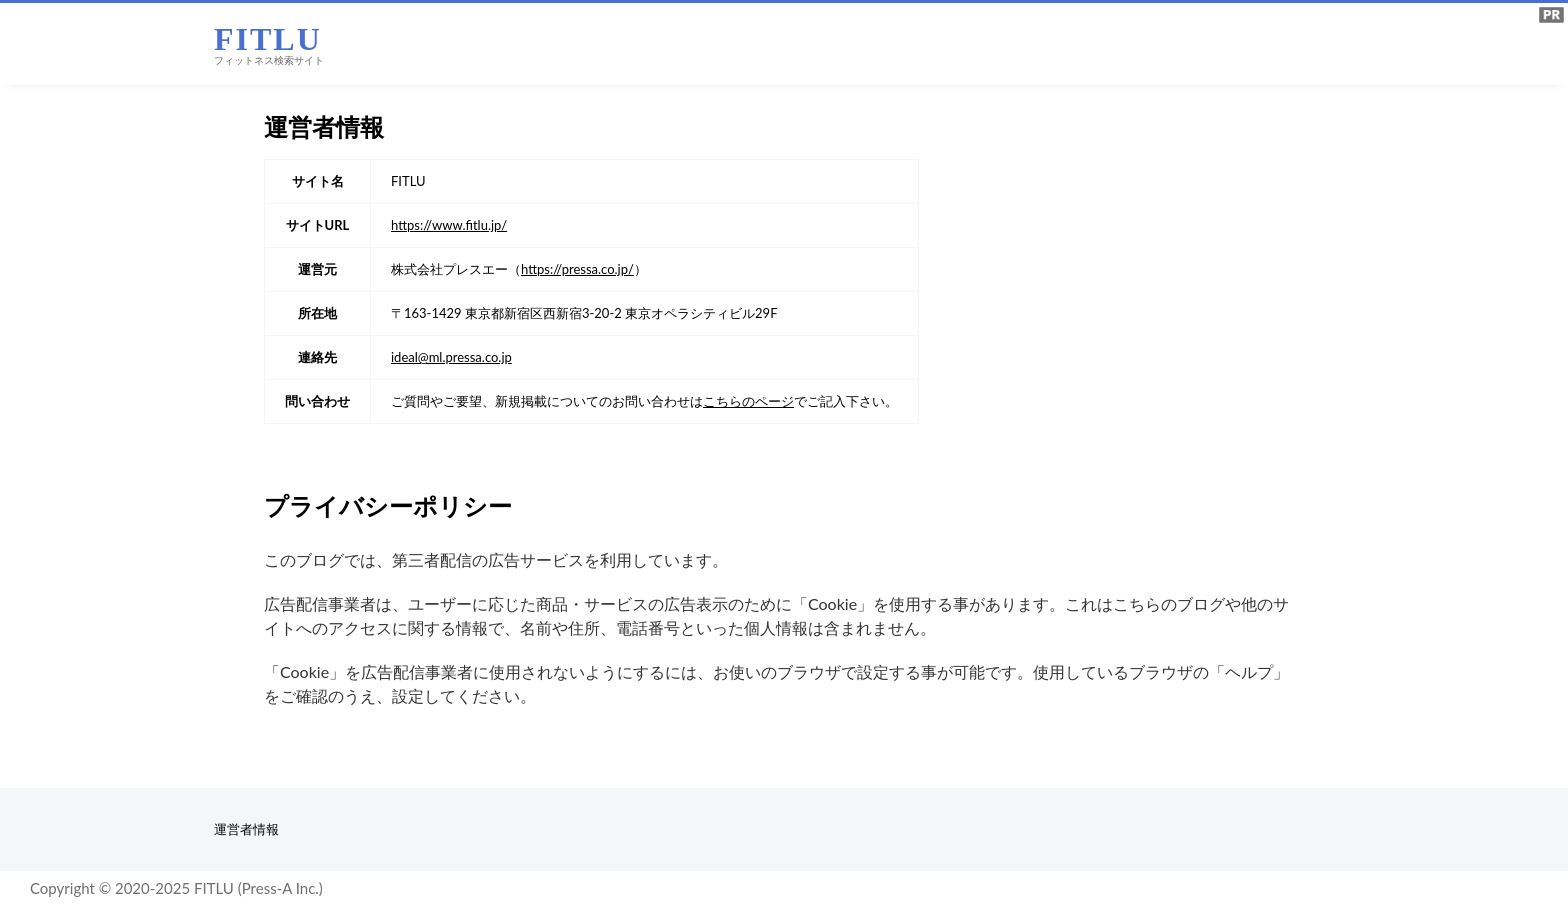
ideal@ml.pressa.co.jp (451, 357)
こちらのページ (748, 401)
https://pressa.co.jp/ (577, 269)
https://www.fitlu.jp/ (449, 225)
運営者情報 (246, 829)
